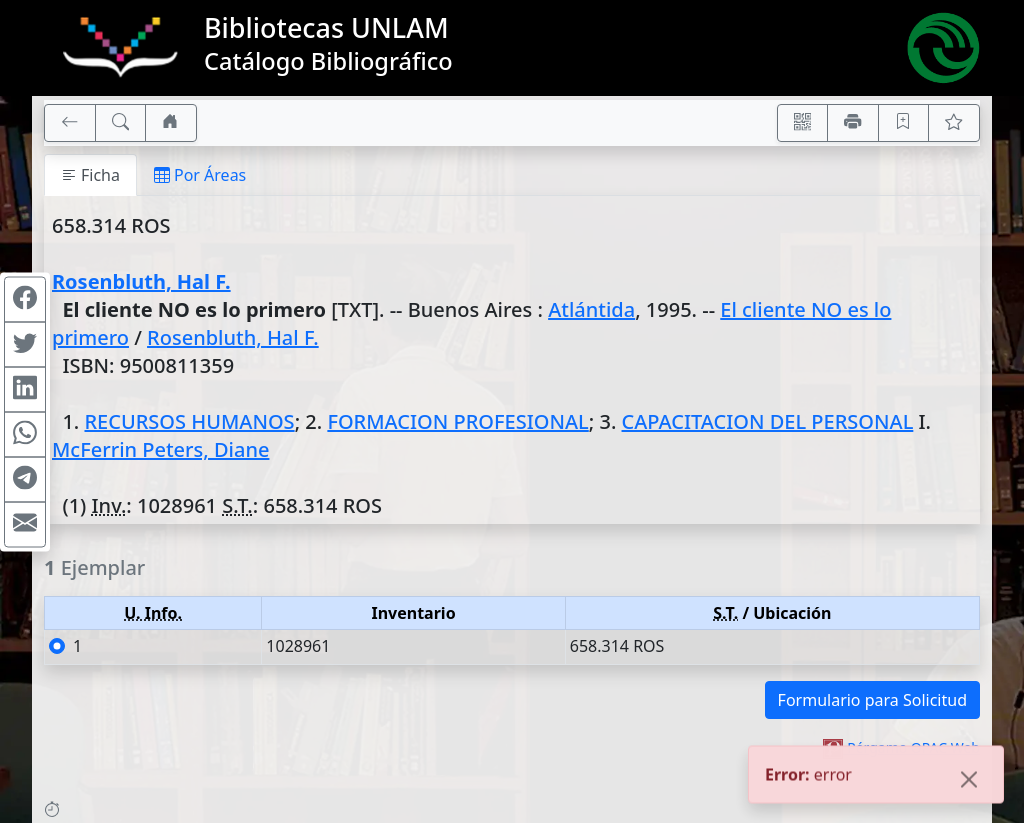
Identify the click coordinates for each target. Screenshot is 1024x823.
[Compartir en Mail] (25, 524)
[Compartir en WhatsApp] (25, 434)
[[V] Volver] (70, 123)
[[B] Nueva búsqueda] (121, 123)
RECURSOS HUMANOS (189, 421)
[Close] (969, 782)
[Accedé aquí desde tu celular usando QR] (803, 123)
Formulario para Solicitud (872, 700)
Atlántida (591, 309)
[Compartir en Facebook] (25, 299)
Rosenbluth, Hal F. (141, 281)
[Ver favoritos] (954, 123)
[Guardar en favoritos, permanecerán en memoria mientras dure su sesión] (904, 123)
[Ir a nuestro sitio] (171, 123)
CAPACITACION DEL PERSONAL (768, 421)
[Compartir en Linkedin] (25, 389)
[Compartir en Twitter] (25, 344)
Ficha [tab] (90, 175)
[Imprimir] (853, 123)
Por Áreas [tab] (200, 175)
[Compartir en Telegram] (25, 479)
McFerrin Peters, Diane (160, 449)
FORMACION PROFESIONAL (457, 421)
